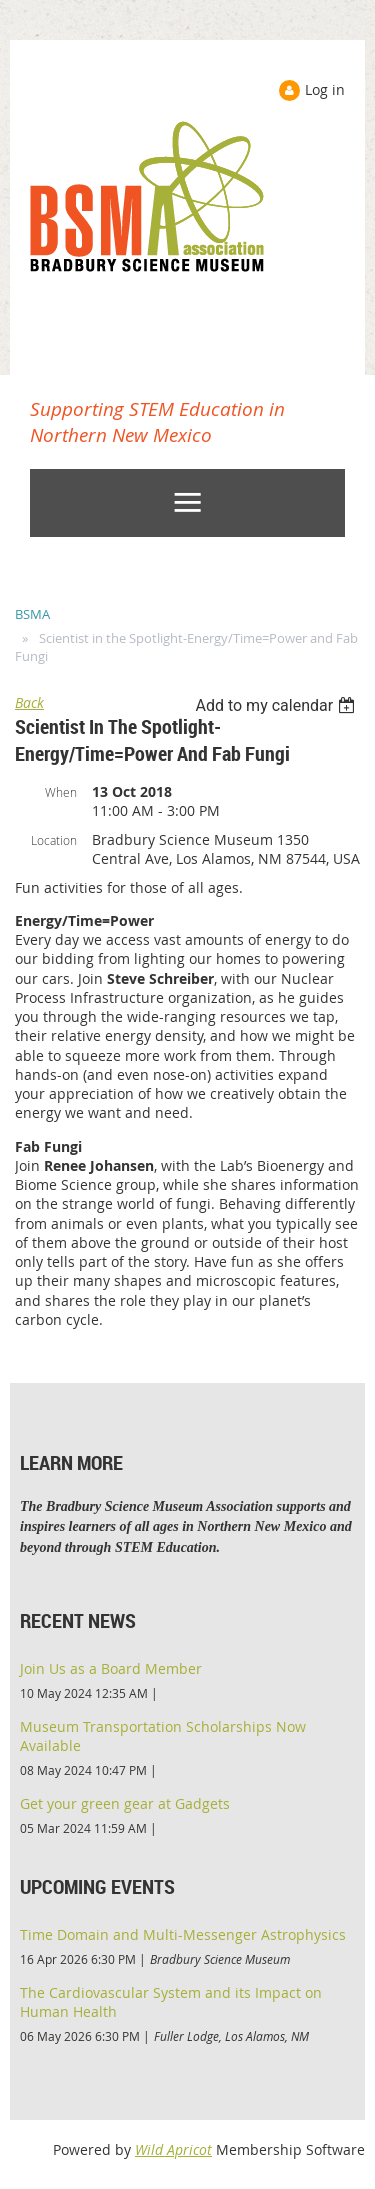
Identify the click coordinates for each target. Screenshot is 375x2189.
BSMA (32, 614)
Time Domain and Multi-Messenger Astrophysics (183, 1934)
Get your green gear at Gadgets (125, 1803)
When (61, 792)
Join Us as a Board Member (111, 1668)
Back (29, 702)
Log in (325, 89)
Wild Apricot (173, 2149)
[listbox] (277, 705)
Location (54, 840)
